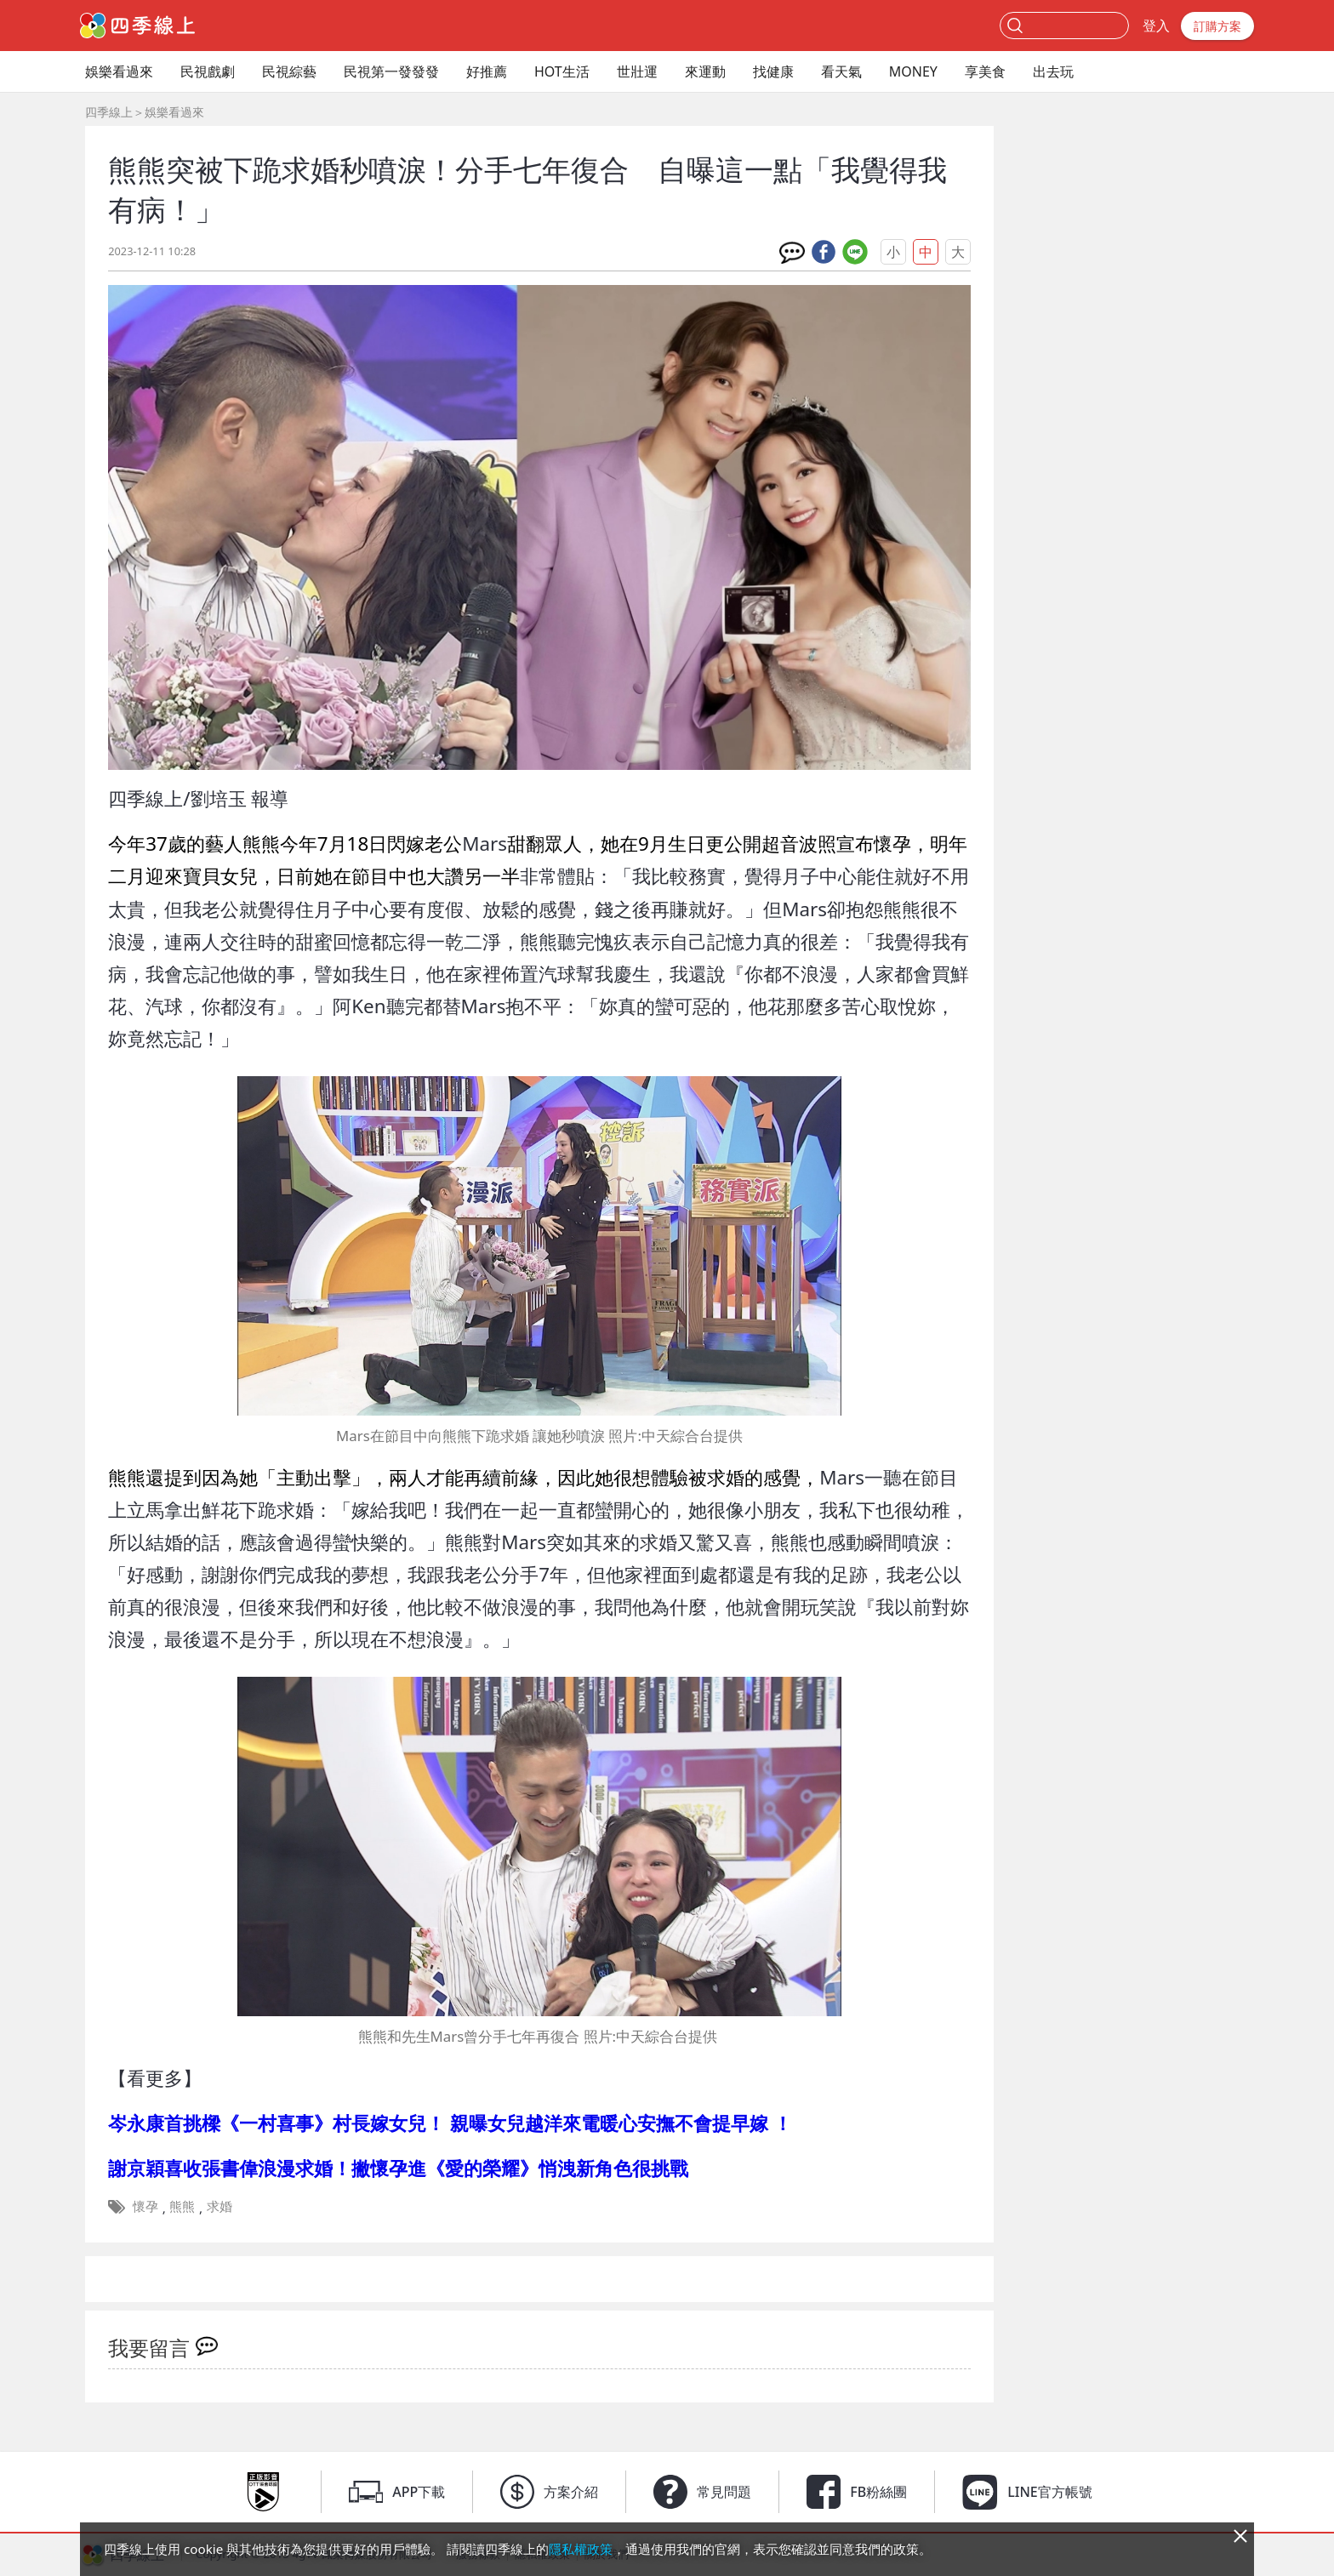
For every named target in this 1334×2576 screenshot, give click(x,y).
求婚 (219, 2205)
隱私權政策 (581, 2548)
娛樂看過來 (119, 71)
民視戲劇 (207, 71)
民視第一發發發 (391, 71)
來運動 (705, 71)
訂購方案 (1217, 26)
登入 (1156, 25)
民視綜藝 (289, 71)
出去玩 (1053, 71)
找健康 (773, 71)
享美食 (985, 71)
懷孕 (145, 2205)
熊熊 (182, 2205)
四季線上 (109, 112)
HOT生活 (562, 71)
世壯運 (637, 71)
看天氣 (841, 71)
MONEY (913, 71)
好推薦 (486, 71)
